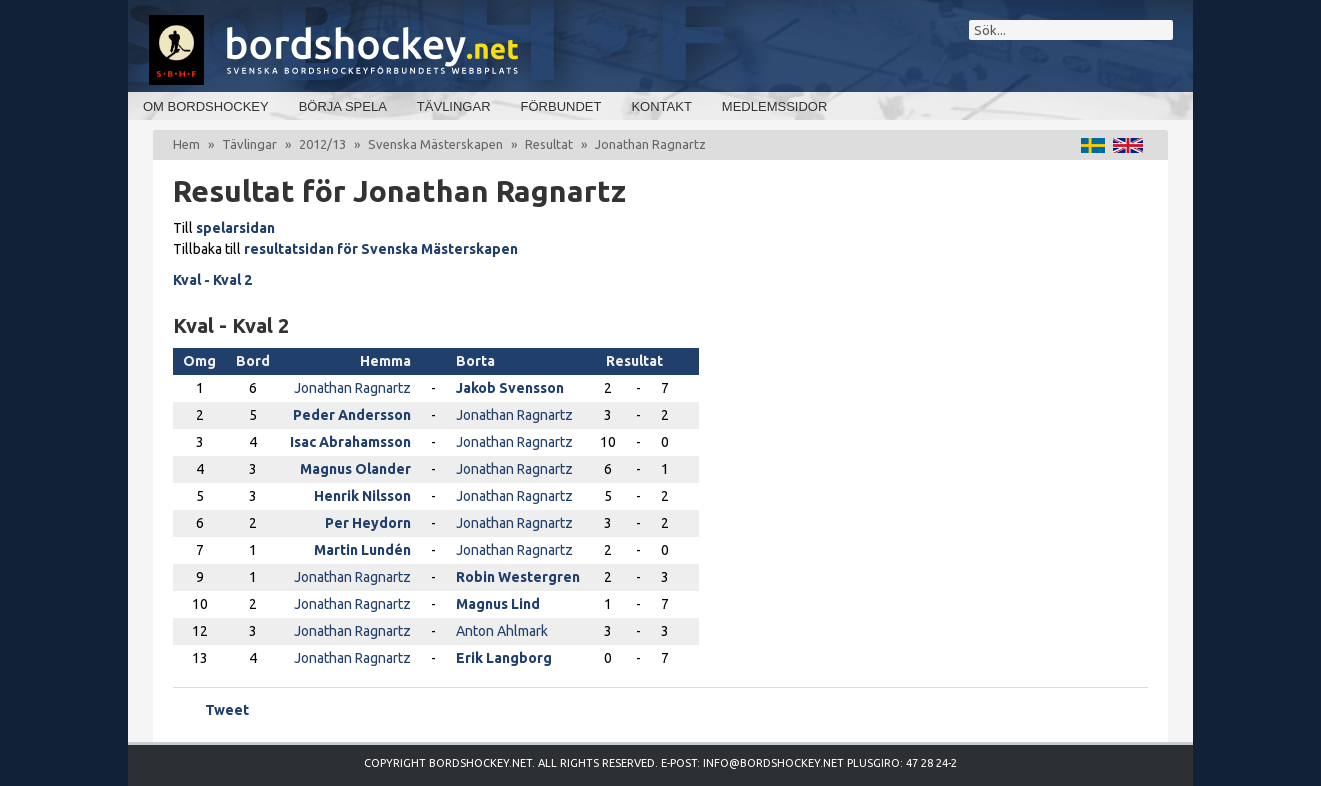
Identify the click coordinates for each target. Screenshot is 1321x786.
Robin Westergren (518, 577)
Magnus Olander (355, 469)
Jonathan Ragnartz (352, 388)
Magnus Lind (498, 604)
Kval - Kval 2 (212, 280)
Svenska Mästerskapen (435, 144)
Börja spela (343, 106)
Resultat (549, 144)
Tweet (227, 710)
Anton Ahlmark (502, 631)
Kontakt (661, 106)
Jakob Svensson (510, 388)
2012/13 (322, 144)
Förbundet (561, 106)
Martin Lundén (362, 550)
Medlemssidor (774, 106)
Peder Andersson (352, 415)
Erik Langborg (504, 658)
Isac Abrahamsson (350, 442)
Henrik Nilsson (362, 496)
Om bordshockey (206, 106)
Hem (186, 144)
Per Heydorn (368, 523)
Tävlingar (454, 106)
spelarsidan (235, 228)
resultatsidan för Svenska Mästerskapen (381, 249)
